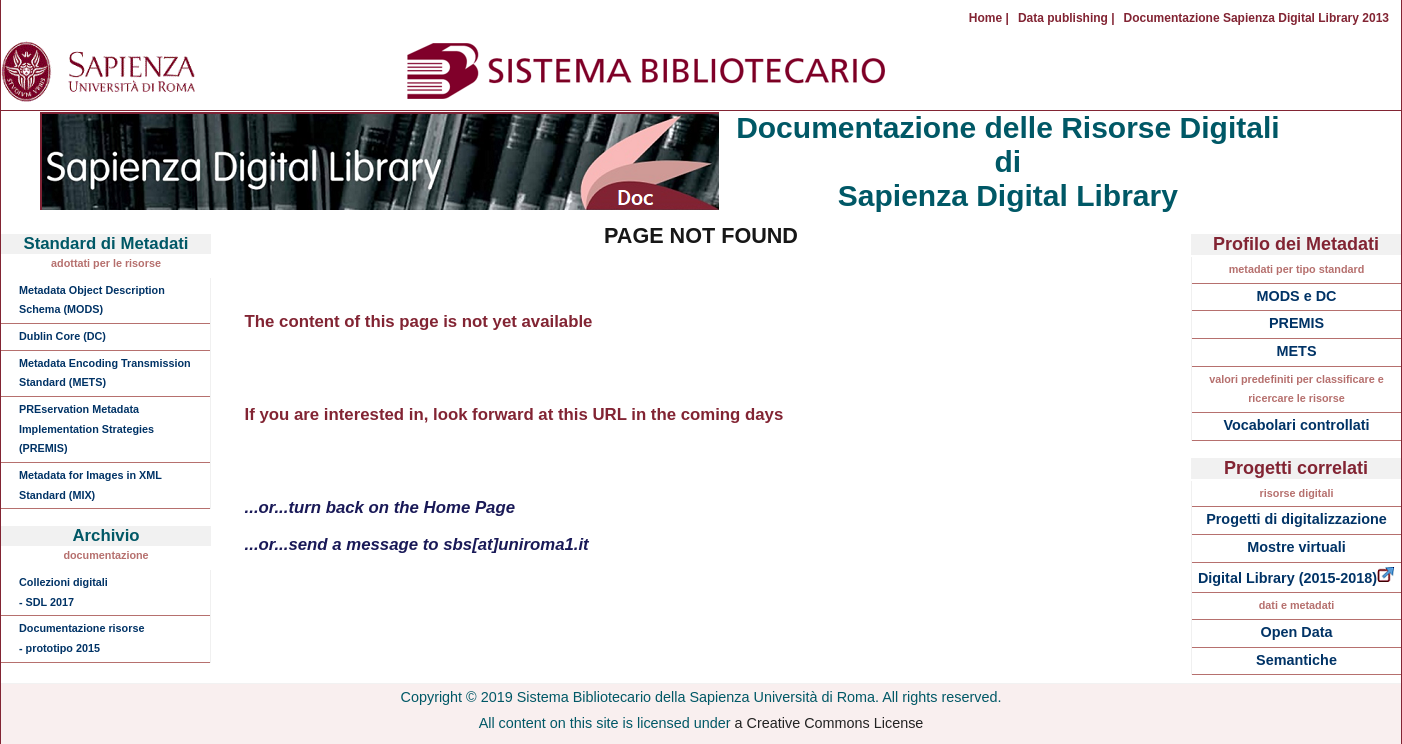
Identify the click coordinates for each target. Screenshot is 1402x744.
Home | (989, 18)
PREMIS (1296, 323)
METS (1297, 351)
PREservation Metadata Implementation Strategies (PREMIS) (86, 428)
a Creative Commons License (829, 723)
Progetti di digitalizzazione (1296, 519)
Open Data (1297, 632)
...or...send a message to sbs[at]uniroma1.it (417, 544)
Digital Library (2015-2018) (1296, 578)
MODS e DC (1297, 296)
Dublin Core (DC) (62, 336)
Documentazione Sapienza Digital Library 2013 (1256, 18)
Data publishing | (1066, 18)
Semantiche (1296, 660)
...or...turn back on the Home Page (380, 507)
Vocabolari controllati (1296, 425)
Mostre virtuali (1296, 547)
